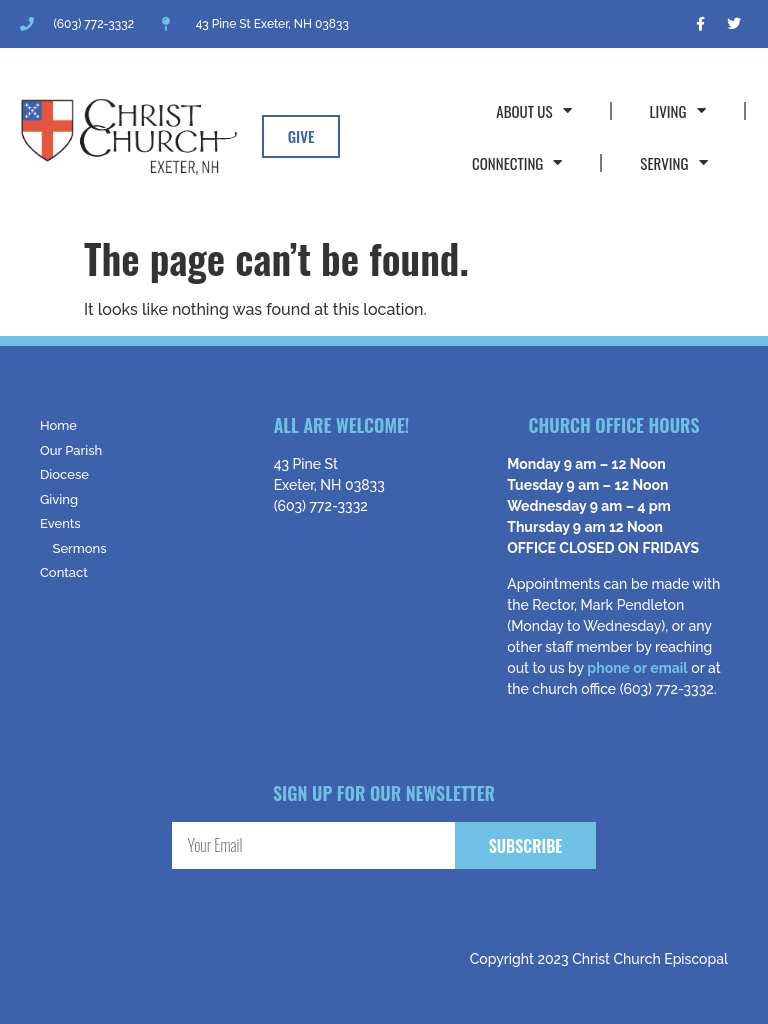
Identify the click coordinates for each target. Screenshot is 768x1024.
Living (678, 110)
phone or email (637, 668)
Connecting (517, 162)
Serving (673, 162)
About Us (533, 110)
